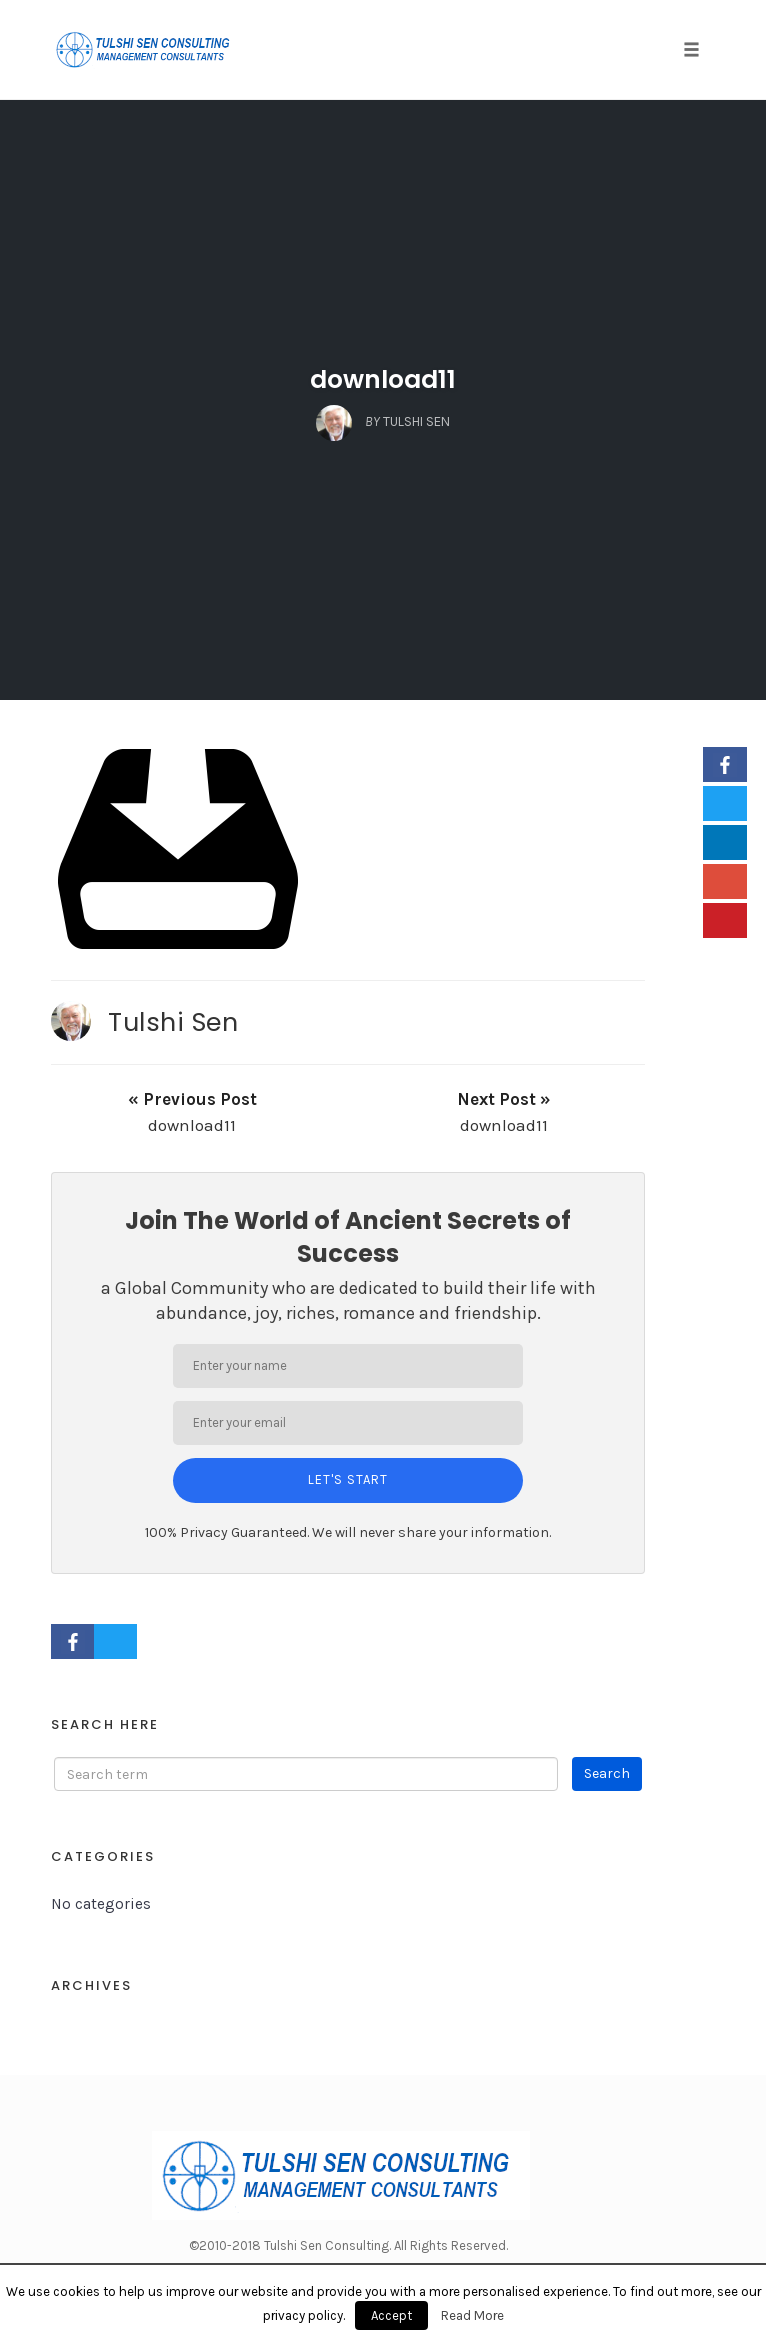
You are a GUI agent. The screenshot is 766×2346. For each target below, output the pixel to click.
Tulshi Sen (173, 1022)
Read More (472, 2315)
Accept (391, 2315)
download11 (383, 379)
